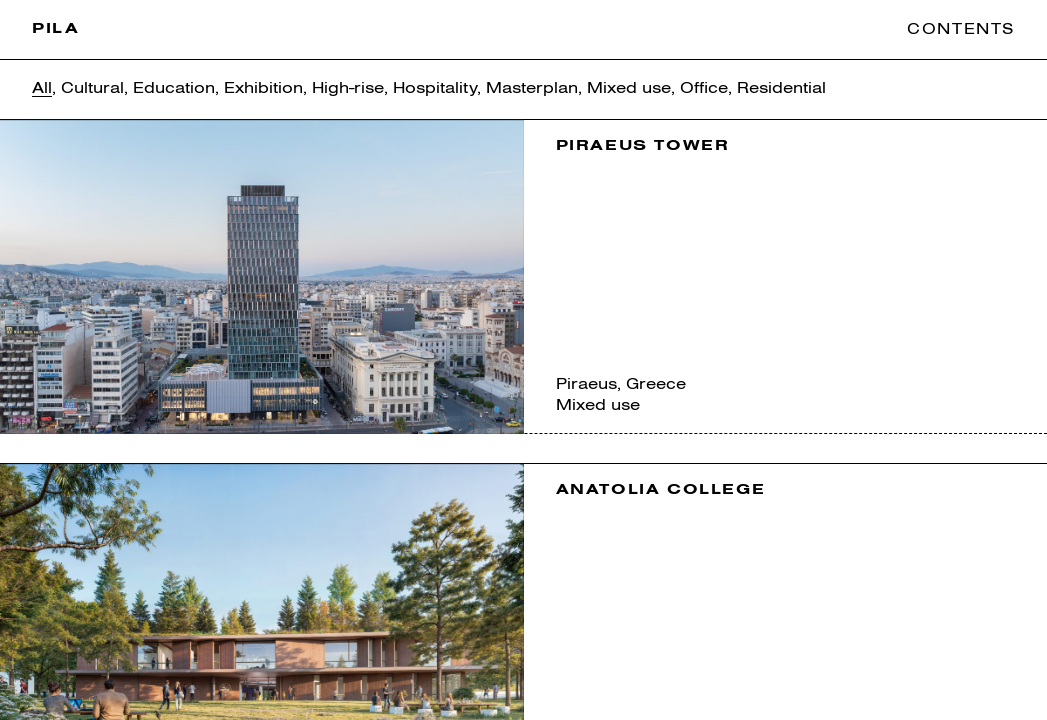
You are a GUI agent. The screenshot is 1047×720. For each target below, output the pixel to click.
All (42, 88)
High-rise (348, 88)
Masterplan (532, 88)
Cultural (92, 88)
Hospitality (435, 88)
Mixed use (629, 88)
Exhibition (263, 88)
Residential (781, 88)
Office (704, 88)
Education (174, 88)
